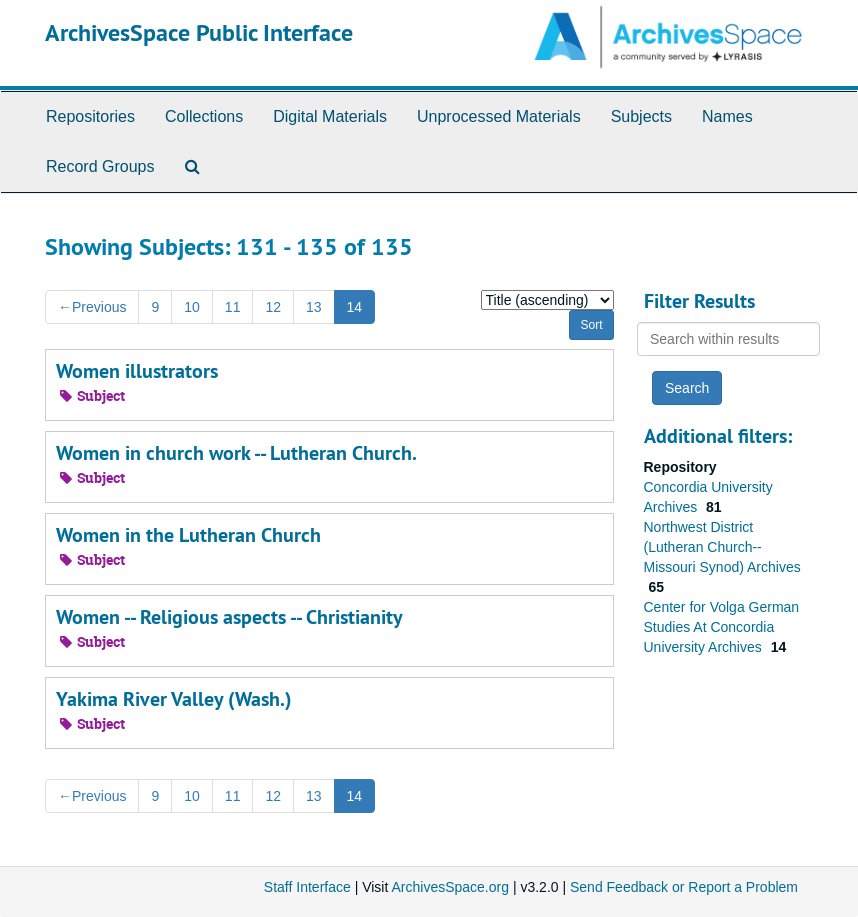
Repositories (90, 116)
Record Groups (100, 166)
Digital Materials (330, 116)
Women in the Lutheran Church (188, 535)
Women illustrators (137, 371)
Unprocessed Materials (499, 116)
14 (355, 307)
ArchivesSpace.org (450, 887)
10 (192, 307)
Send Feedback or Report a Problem (684, 887)
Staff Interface (307, 887)
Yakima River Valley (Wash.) (174, 699)
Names (727, 116)
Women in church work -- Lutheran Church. (236, 453)
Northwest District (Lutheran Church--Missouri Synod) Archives (722, 547)
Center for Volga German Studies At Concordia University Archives (722, 627)
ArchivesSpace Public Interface (199, 32)
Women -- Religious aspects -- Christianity (229, 617)
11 (233, 307)
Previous (92, 307)
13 (314, 307)
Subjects (641, 116)
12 (273, 307)
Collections (204, 116)
